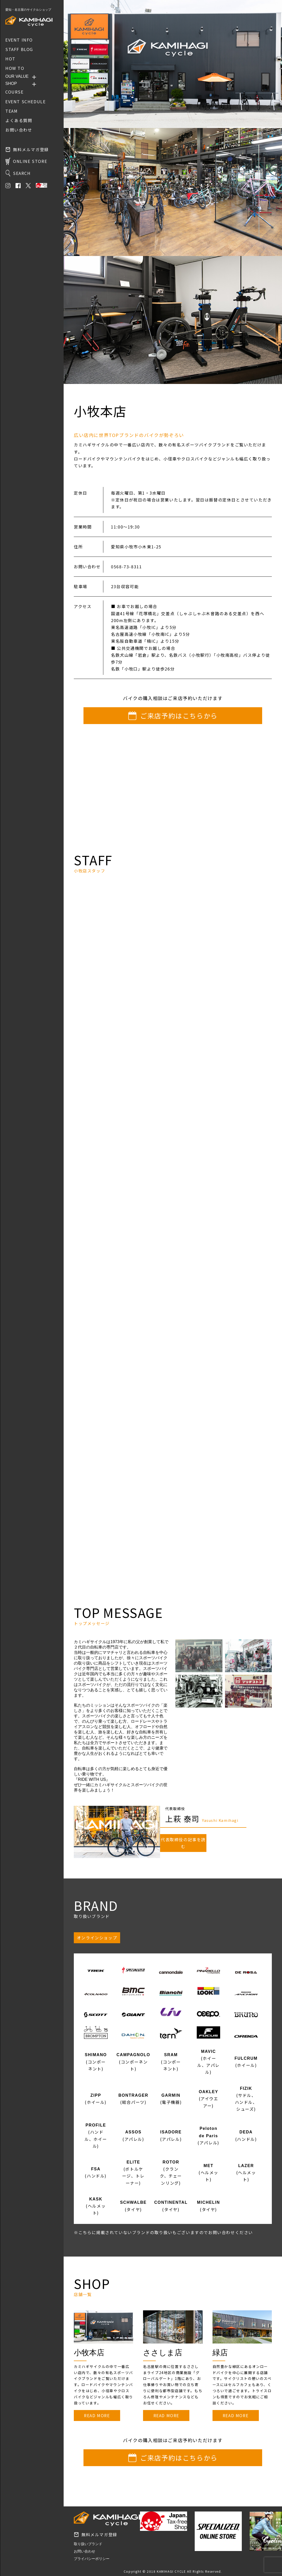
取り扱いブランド (88, 2541)
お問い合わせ (84, 2548)
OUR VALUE (17, 76)
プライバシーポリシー (91, 2556)
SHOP (11, 83)
